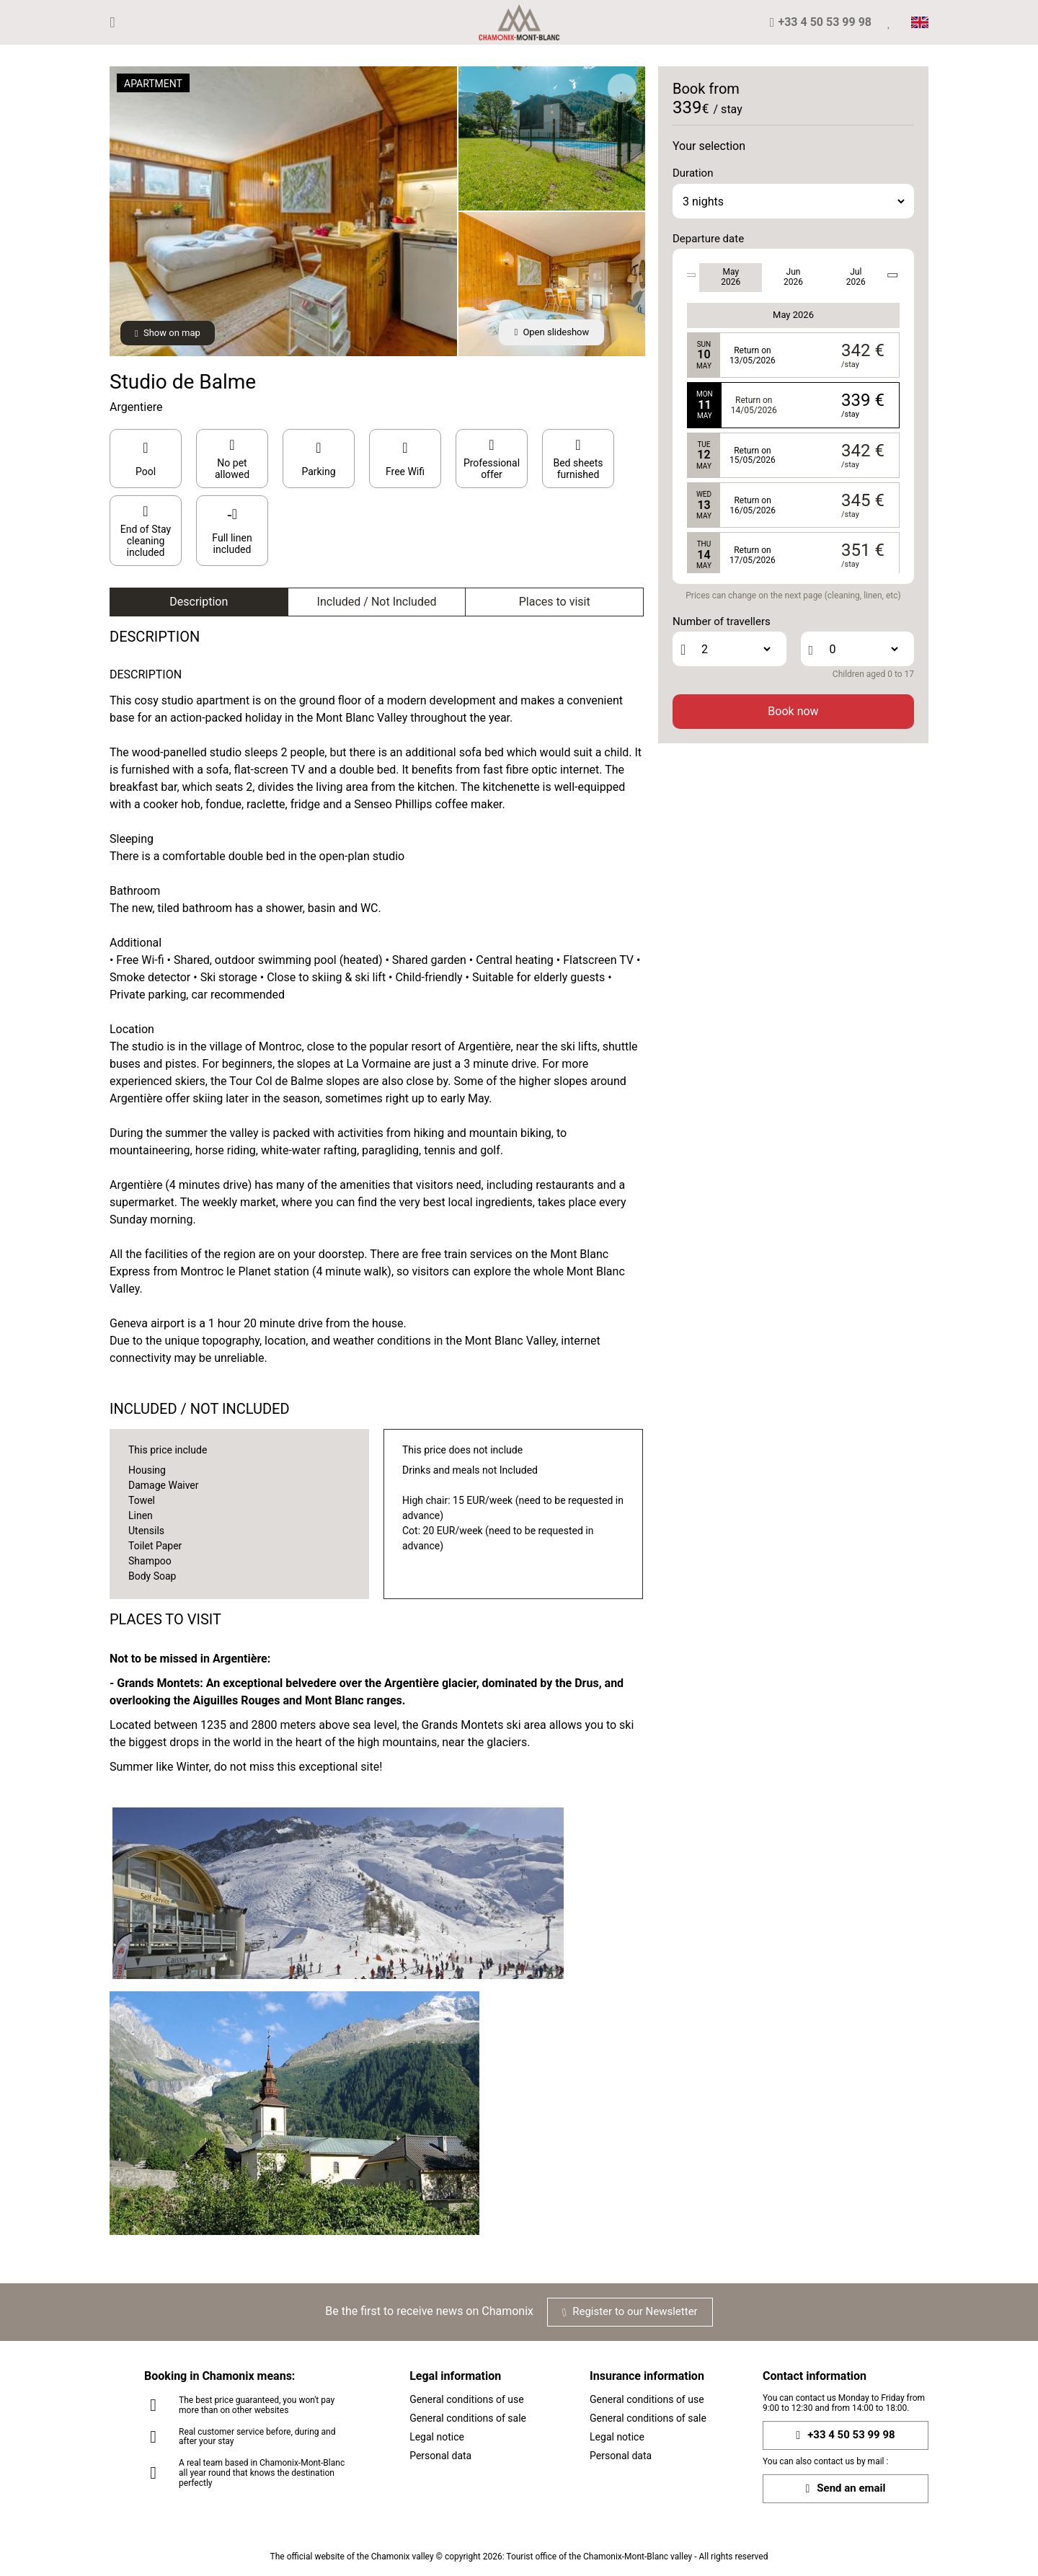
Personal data (440, 2455)
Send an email (845, 2488)
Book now (793, 711)
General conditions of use (466, 2399)
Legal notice (436, 2437)
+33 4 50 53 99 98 (845, 2435)
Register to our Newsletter (630, 2311)
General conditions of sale (467, 2418)
